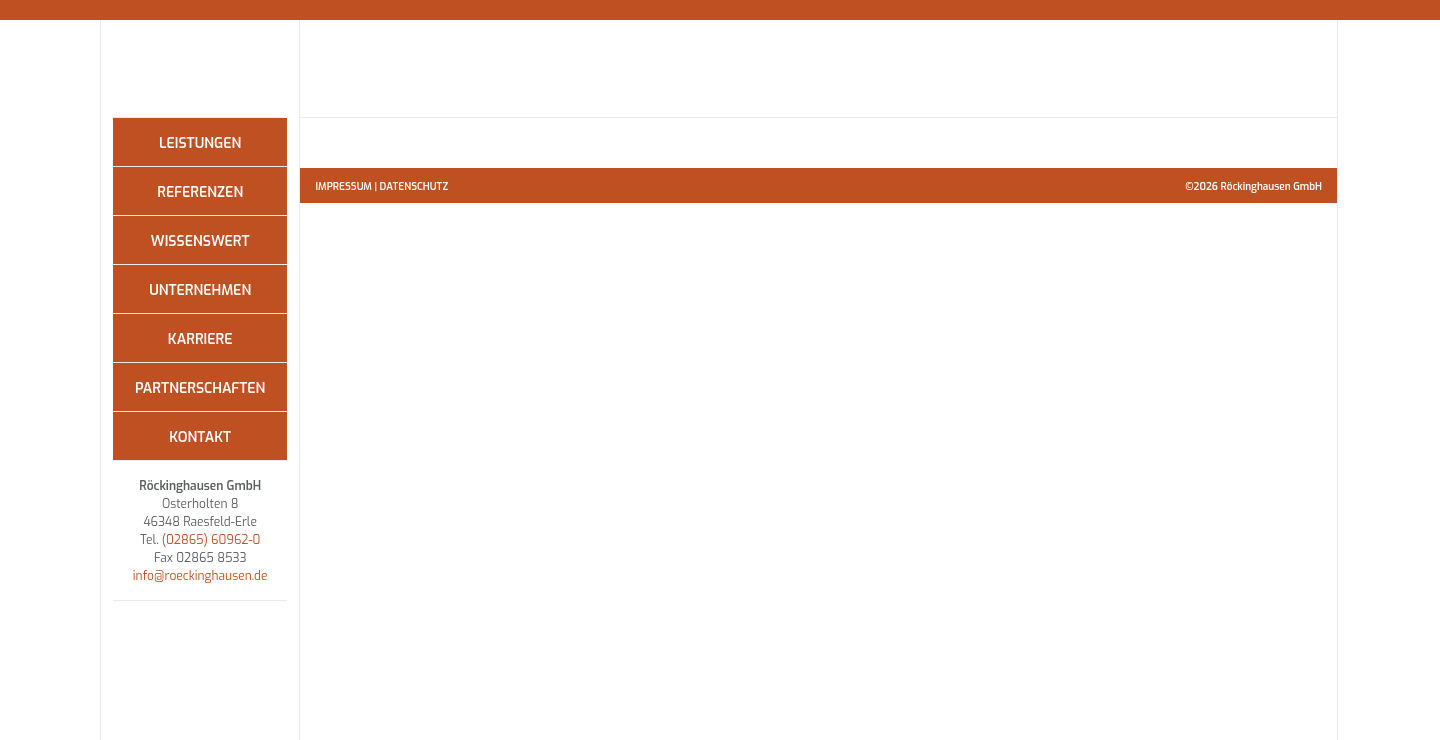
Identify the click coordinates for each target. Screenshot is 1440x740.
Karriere (200, 339)
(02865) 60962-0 (211, 540)
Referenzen (200, 192)
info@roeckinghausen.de (200, 576)
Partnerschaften (200, 388)
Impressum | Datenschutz (381, 186)
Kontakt (200, 437)
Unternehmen (200, 290)
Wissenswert (200, 241)
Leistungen (200, 143)
